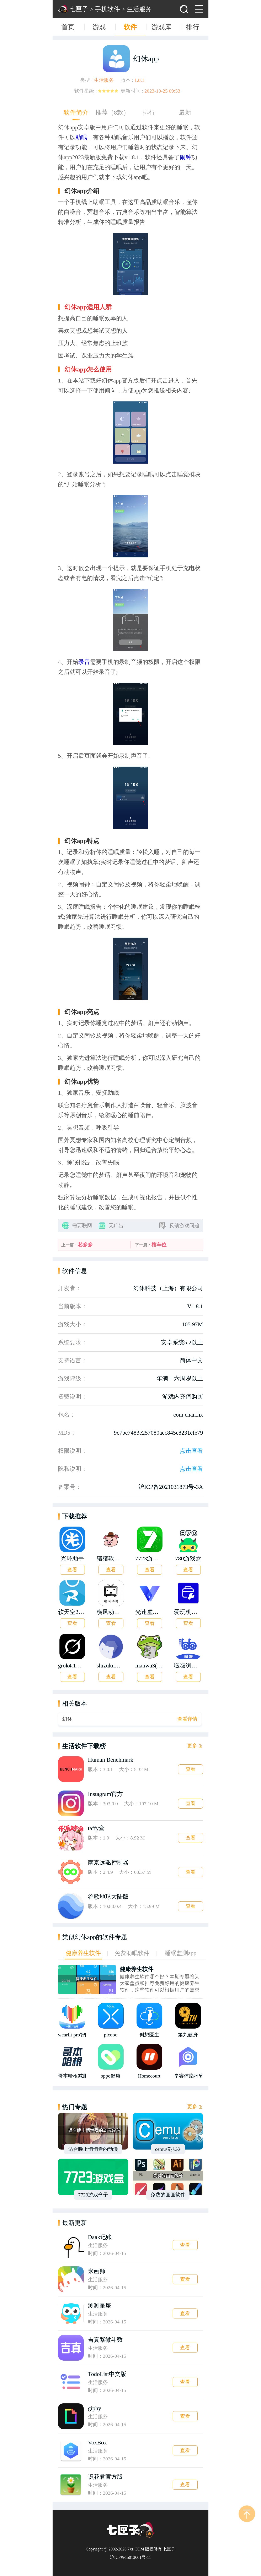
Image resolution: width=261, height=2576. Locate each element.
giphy (94, 2408)
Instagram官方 (105, 1794)
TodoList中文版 (107, 2374)
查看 (72, 1569)
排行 (192, 27)
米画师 (96, 2271)
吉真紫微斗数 (105, 2340)
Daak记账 (100, 2237)
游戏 (99, 27)
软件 (130, 27)
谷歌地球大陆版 (108, 1896)
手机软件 (107, 9)
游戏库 (161, 27)
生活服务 (139, 9)
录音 (84, 662)
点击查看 (191, 1469)
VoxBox (97, 2442)
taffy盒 (96, 1828)
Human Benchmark (110, 1759)
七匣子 (73, 9)
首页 (68, 27)
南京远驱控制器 (108, 1862)
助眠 (81, 137)
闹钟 (185, 157)
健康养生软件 (136, 1969)
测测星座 (99, 2305)
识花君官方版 (105, 2476)
